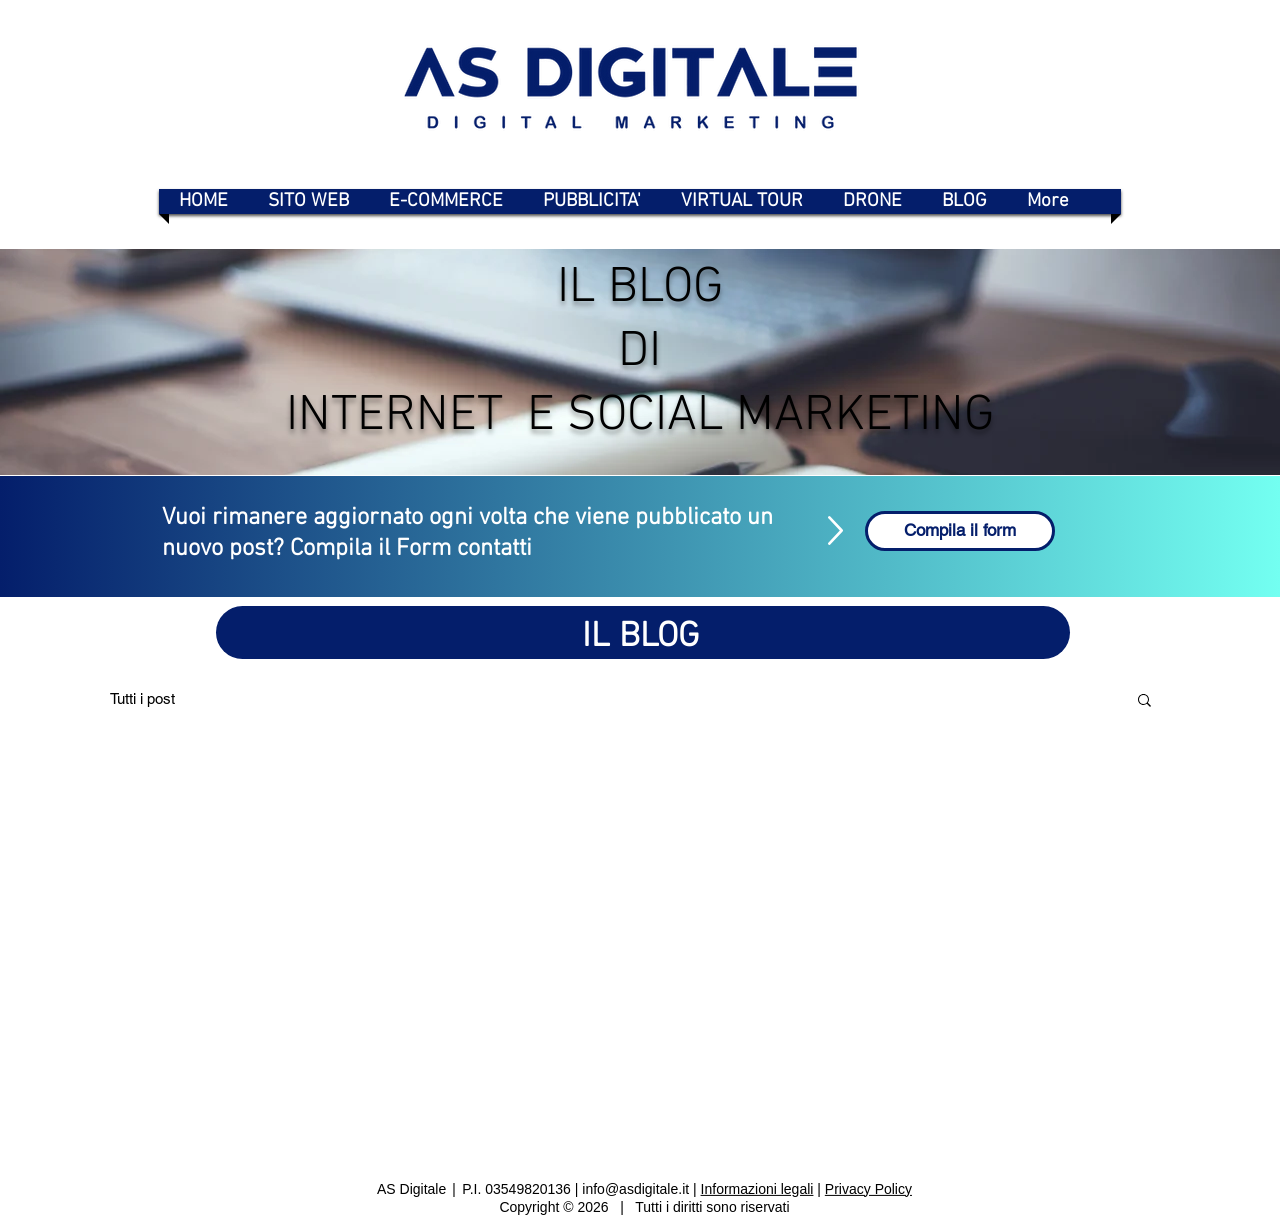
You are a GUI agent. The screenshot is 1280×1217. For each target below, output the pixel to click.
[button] (1144, 701)
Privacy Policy (868, 1188)
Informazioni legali (757, 1188)
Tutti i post (142, 698)
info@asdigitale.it (635, 1188)
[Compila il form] (960, 531)
